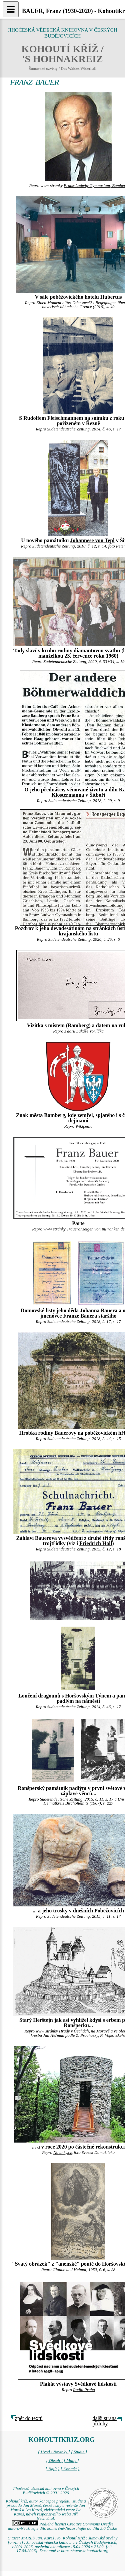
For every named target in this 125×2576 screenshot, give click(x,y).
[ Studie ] (79, 2452)
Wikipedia (83, 1126)
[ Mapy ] (71, 2460)
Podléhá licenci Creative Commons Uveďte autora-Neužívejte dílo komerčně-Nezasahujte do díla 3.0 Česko (62, 2526)
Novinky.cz (62, 2152)
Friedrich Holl (95, 1543)
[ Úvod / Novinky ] (54, 2452)
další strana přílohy (105, 2420)
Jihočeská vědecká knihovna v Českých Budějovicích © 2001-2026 (46, 2490)
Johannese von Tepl (92, 540)
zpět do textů (29, 2418)
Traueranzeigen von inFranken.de (96, 1229)
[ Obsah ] (54, 2460)
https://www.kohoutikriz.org (84, 2550)
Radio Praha (84, 2389)
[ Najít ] (52, 2469)
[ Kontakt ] (70, 2469)
